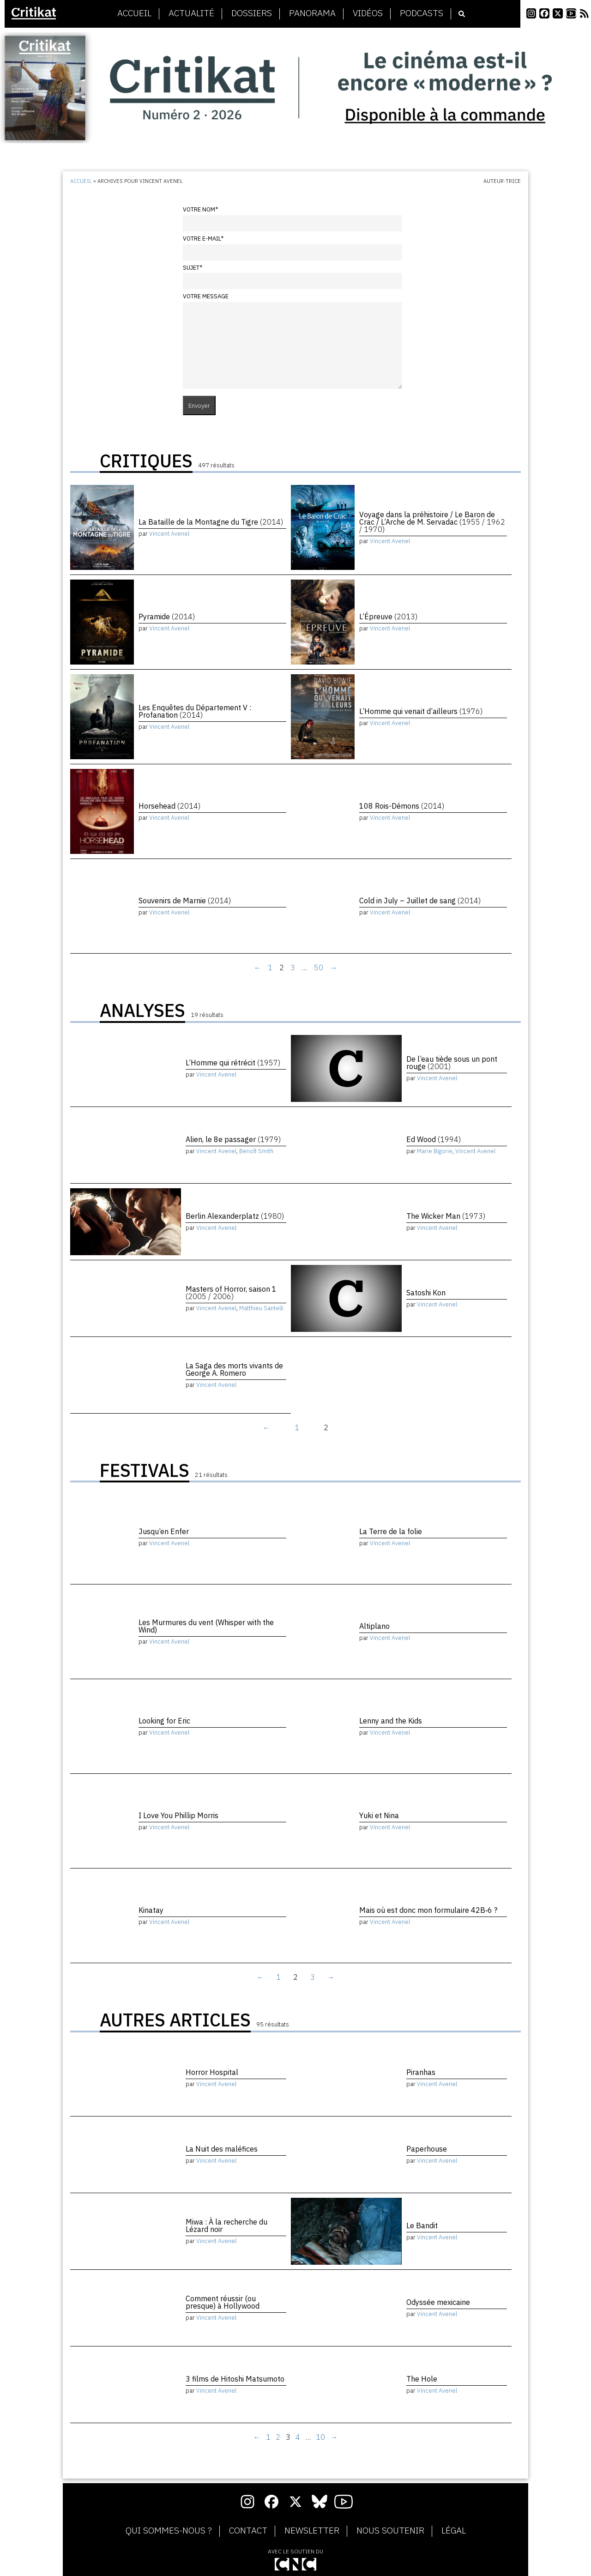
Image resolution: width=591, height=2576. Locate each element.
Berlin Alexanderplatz (235, 1216)
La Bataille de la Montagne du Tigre (211, 521)
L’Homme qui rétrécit (233, 1062)
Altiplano (374, 1626)
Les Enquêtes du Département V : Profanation (195, 711)
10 (320, 2437)
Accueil (134, 13)
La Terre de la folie (390, 1531)
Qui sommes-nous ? (169, 2531)
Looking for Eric (164, 1720)
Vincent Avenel (169, 534)
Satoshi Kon (426, 1292)
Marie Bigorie (434, 1151)
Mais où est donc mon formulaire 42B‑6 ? (428, 1910)
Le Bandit (422, 2225)
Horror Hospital (212, 2072)
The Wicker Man (445, 1216)
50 (318, 967)
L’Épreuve (388, 616)
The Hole (421, 2378)
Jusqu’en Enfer (164, 1531)
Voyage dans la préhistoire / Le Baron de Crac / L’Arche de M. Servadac (432, 522)
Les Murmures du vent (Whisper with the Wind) (206, 1626)
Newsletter (311, 2531)
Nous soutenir (390, 2531)
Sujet (192, 268)
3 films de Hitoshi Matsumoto (235, 2378)
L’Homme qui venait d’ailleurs (420, 711)
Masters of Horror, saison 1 (231, 1292)
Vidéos (368, 13)
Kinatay (151, 1910)
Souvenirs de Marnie (185, 900)
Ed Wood (433, 1139)
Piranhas (420, 2072)
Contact (248, 2531)
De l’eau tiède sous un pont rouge (451, 1062)
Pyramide (167, 616)
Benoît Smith (256, 1151)
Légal (453, 2531)
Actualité (191, 13)
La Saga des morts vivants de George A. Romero (234, 1369)
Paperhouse (426, 2148)
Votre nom (200, 209)
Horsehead (169, 805)
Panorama (312, 13)
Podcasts (421, 13)
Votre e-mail (203, 238)
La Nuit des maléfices (222, 2148)
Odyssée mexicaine (438, 2302)
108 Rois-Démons (401, 805)
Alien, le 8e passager (233, 1139)
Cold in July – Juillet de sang (420, 900)
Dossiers (251, 13)
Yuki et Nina (379, 1815)
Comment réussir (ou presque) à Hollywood (222, 2302)
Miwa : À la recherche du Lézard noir (226, 2225)
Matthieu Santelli (261, 1308)
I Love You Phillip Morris (178, 1815)
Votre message (206, 296)
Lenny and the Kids (390, 1720)
